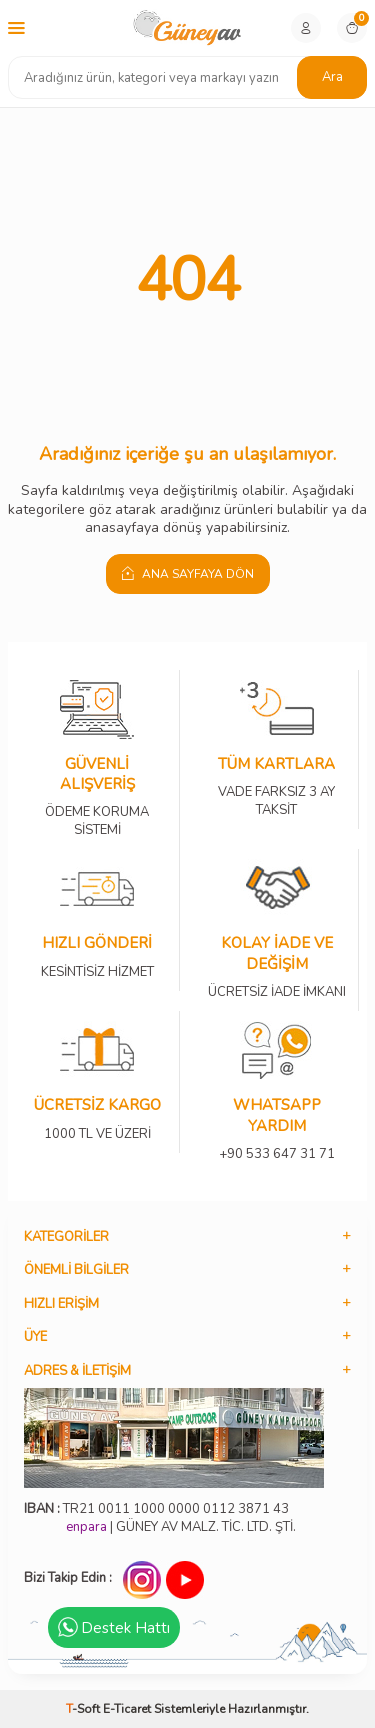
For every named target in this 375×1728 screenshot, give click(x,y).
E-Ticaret (127, 1709)
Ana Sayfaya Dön (188, 573)
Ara (332, 77)
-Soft (84, 1709)
